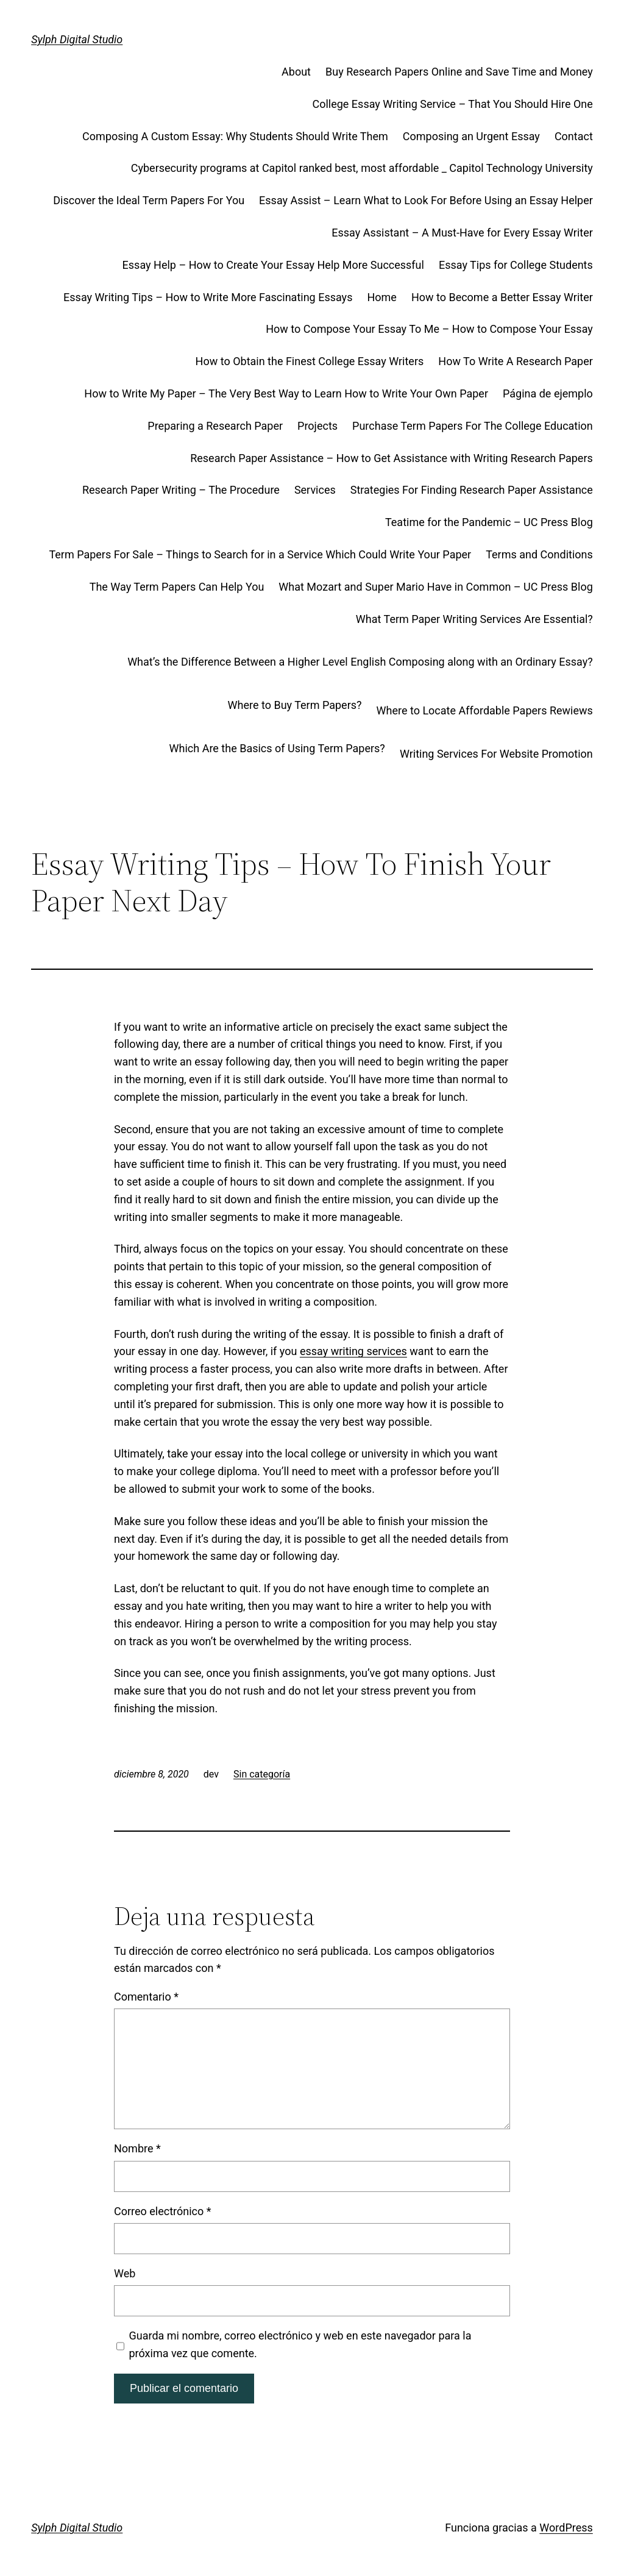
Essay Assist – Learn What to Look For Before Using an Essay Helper (426, 200)
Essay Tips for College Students (516, 264)
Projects (317, 425)
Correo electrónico (162, 2211)
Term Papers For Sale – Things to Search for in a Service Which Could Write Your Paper (260, 554)
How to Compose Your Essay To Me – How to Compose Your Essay (429, 328)
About (296, 71)
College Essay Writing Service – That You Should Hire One (452, 104)
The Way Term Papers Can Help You (177, 586)
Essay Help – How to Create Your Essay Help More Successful (273, 264)
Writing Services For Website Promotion (496, 753)
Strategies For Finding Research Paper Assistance (471, 489)
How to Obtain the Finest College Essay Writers (310, 361)
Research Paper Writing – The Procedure (181, 489)
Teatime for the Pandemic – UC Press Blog (489, 522)
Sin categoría (261, 1774)
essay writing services (353, 1351)
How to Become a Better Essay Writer (502, 297)
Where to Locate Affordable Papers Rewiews (485, 710)
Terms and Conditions (539, 554)
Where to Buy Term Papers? (295, 705)
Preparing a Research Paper (215, 425)
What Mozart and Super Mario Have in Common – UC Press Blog (435, 586)
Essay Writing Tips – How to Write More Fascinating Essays (207, 297)
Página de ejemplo (548, 393)
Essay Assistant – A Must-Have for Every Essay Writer (462, 232)
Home (381, 297)
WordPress (565, 2527)
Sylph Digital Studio (76, 39)
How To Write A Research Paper (515, 361)
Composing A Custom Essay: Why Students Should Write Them (235, 136)
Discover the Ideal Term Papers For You (148, 200)
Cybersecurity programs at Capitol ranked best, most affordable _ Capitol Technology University (362, 168)
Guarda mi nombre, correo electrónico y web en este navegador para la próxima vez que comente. (300, 2344)
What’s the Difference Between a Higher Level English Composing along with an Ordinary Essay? (360, 661)
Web (124, 2273)
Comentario (146, 1996)
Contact (574, 136)
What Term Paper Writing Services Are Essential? (474, 619)
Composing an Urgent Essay (471, 136)
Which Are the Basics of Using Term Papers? (277, 748)
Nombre (137, 2148)
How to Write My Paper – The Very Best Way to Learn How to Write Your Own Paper (286, 393)
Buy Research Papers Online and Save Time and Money (459, 71)
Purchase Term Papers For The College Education (472, 425)
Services (315, 489)
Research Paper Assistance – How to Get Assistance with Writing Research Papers (391, 458)
